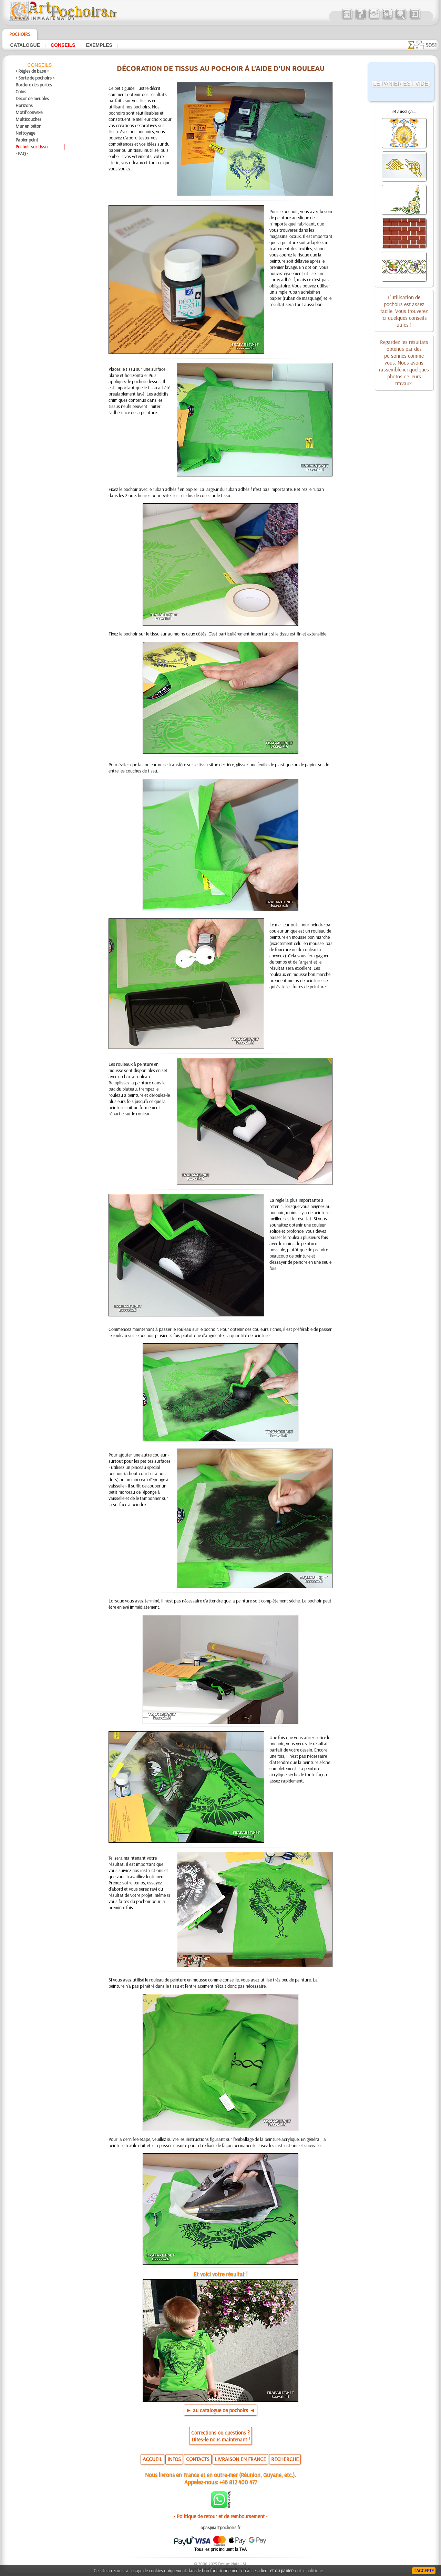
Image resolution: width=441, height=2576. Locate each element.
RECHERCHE (285, 2459)
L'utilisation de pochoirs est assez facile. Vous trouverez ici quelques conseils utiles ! (404, 311)
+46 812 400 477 (238, 2481)
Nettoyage (25, 133)
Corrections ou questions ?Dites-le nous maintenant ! (220, 2436)
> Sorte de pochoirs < (35, 78)
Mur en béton (28, 126)
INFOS (174, 2459)
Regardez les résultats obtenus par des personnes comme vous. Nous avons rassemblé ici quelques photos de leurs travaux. (404, 362)
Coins (21, 91)
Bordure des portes (34, 85)
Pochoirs (19, 34)
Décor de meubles (32, 98)
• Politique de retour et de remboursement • (221, 2516)
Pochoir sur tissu (32, 147)
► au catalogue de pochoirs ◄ (220, 2410)
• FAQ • (22, 153)
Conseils (63, 45)
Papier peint (27, 140)
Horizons (24, 105)
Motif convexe (29, 112)
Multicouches (28, 119)
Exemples (99, 45)
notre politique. (309, 2570)
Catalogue (25, 45)
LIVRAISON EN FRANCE (240, 2459)
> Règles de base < (32, 71)
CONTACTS (197, 2459)
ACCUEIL (152, 2459)
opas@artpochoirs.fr (220, 2527)
